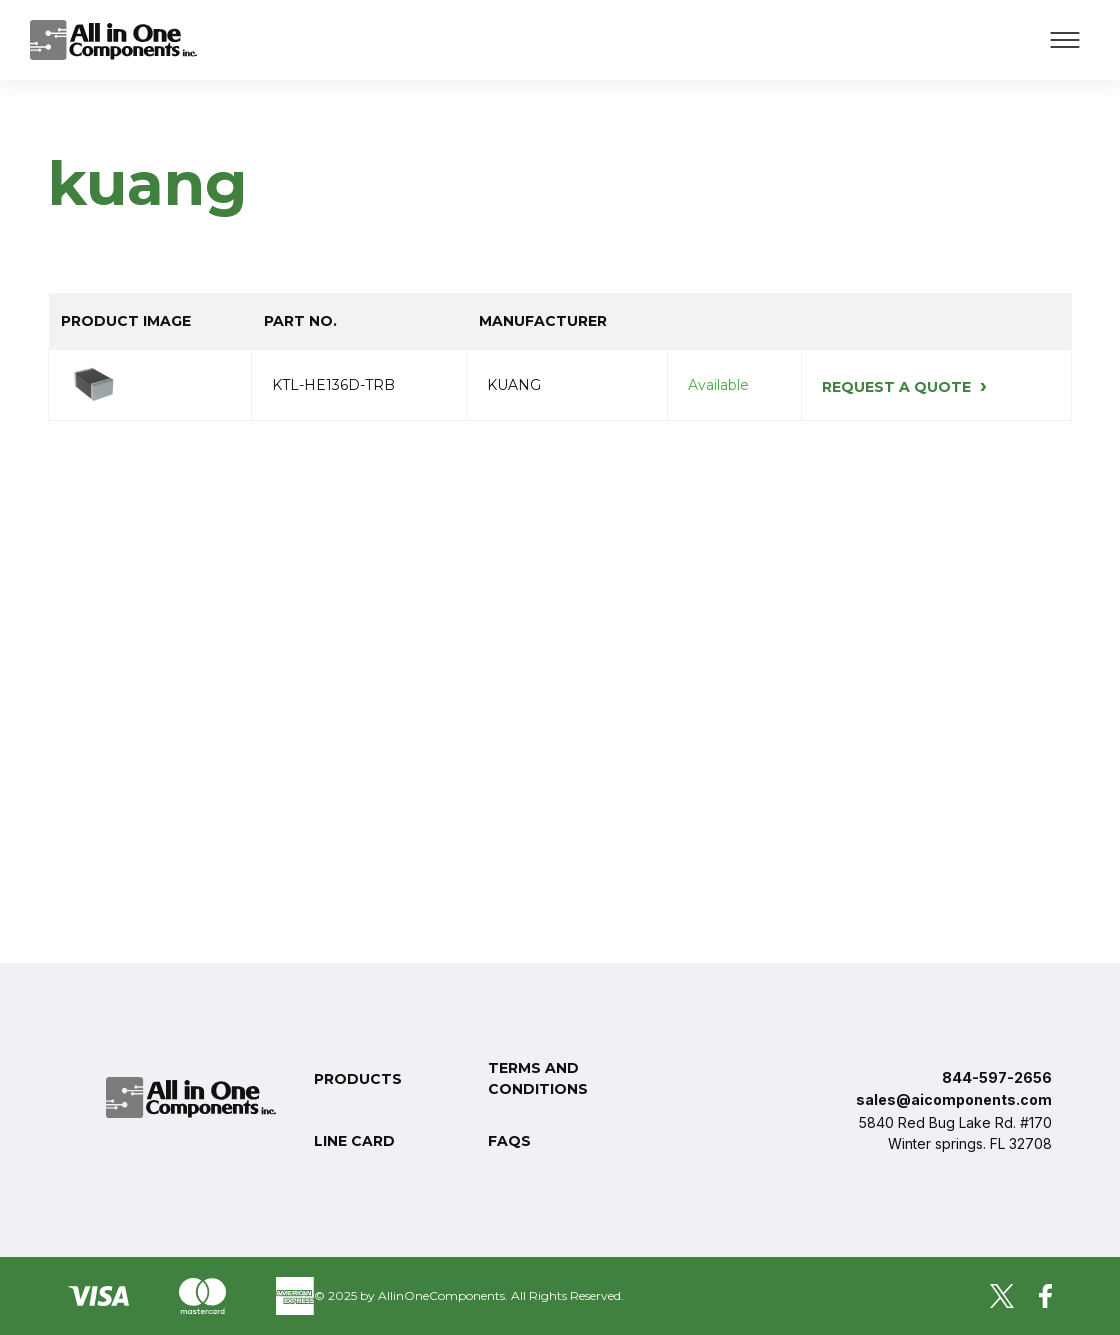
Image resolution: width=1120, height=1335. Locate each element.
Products (358, 1079)
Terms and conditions (538, 1078)
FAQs (509, 1141)
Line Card (354, 1141)
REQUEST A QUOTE (904, 387)
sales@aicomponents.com (954, 1099)
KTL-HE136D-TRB (333, 385)
